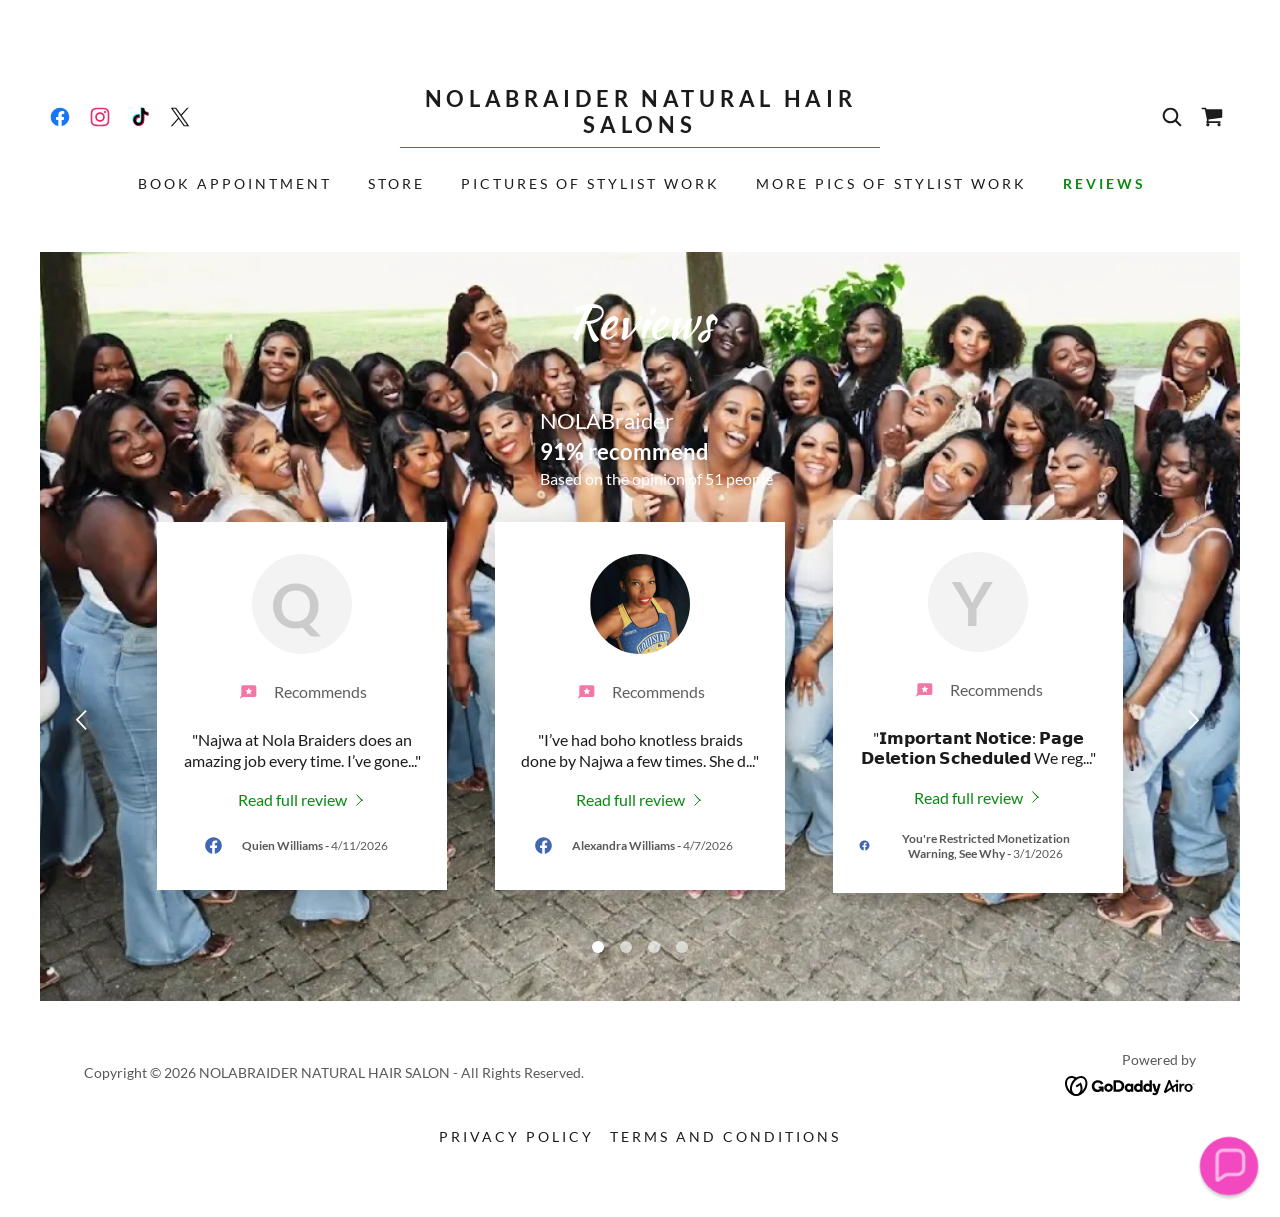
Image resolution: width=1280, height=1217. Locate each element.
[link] (60, 117)
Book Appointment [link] (235, 183)
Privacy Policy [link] (516, 1136)
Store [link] (396, 183)
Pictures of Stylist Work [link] (590, 183)
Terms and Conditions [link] (725, 1136)
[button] (1228, 1165)
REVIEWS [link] (1104, 183)
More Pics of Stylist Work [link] (891, 183)
